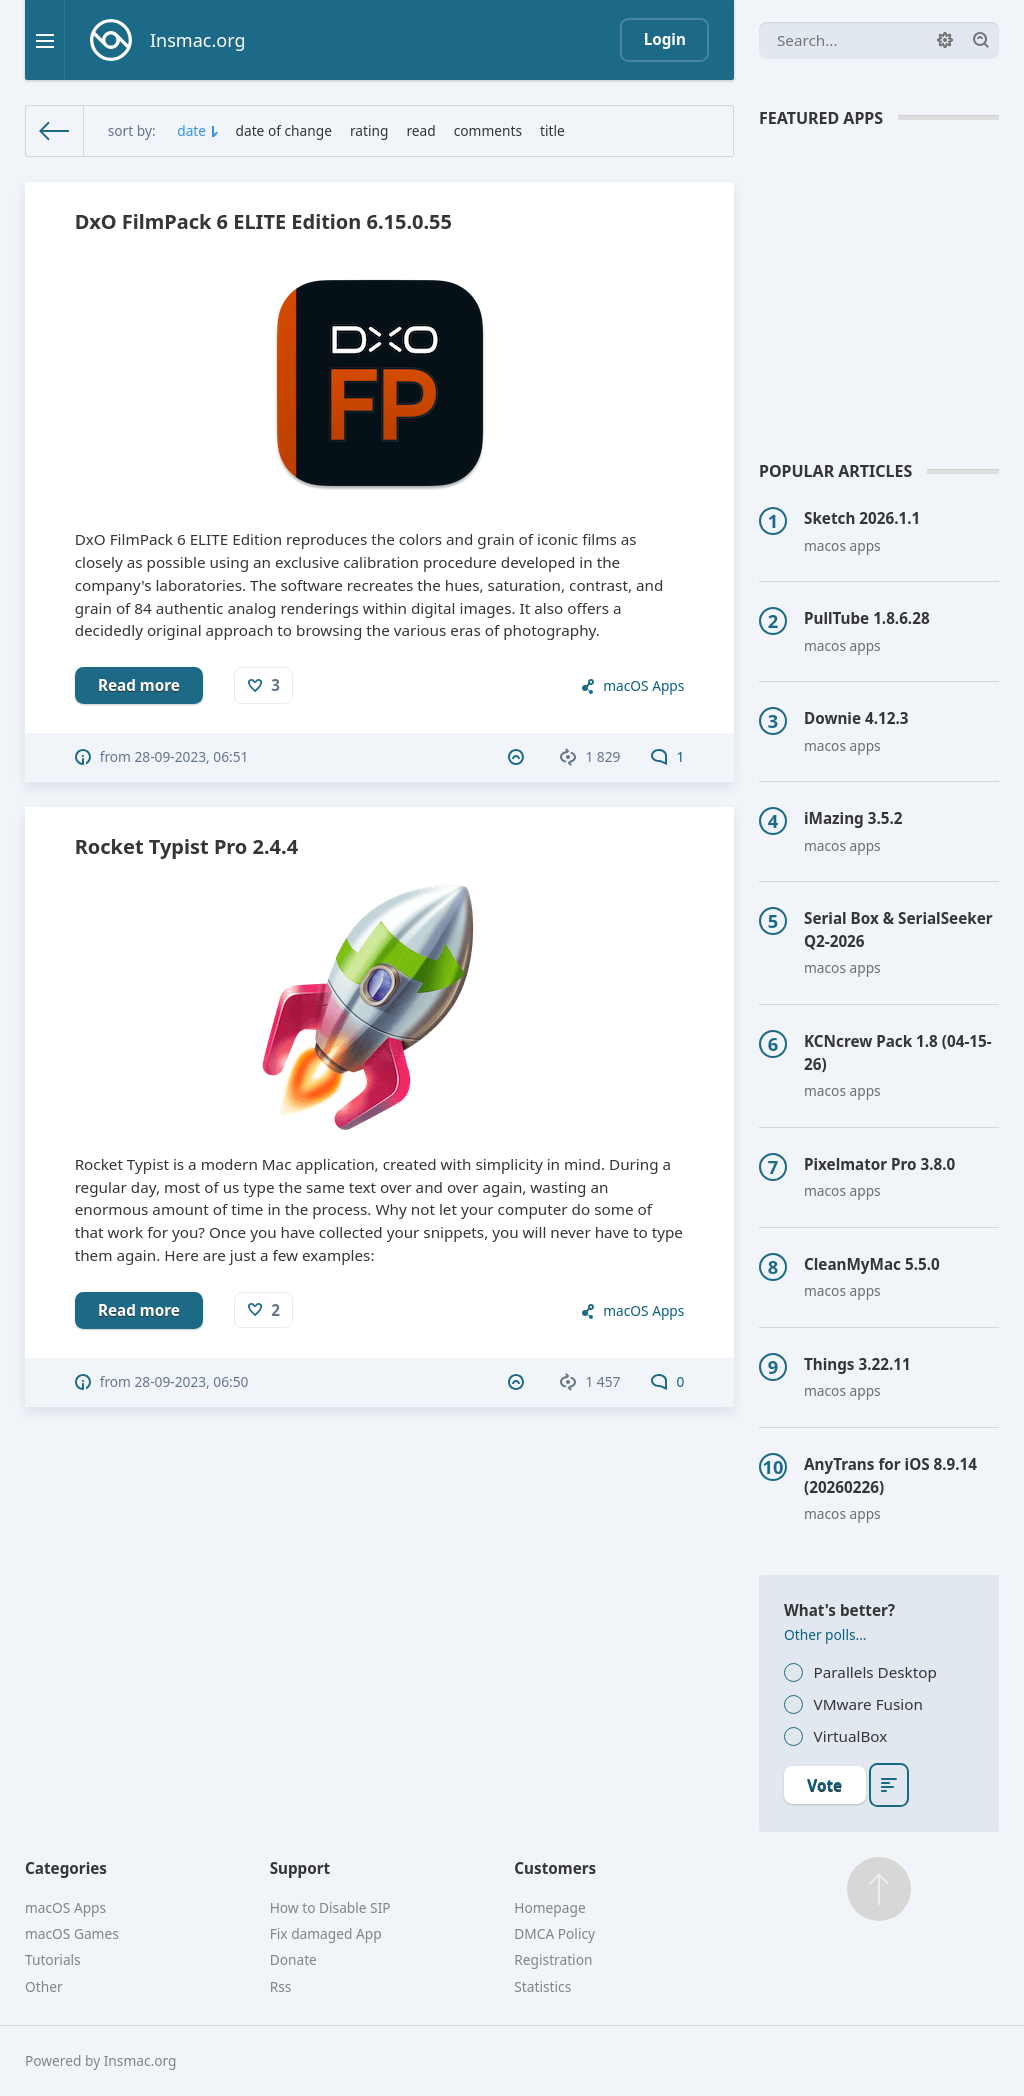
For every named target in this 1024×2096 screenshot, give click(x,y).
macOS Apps (643, 685)
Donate (293, 1959)
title (552, 130)
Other (44, 1986)
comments (488, 130)
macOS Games (72, 1933)
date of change (284, 130)
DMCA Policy (554, 1933)
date (191, 130)
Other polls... (825, 1634)
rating (369, 130)
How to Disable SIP (330, 1907)
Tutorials (53, 1959)
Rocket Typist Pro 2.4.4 (186, 846)
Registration (553, 1959)
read (420, 130)
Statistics (542, 1986)
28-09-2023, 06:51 (192, 756)
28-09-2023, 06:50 (192, 1381)
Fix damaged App (326, 1933)
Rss (281, 1986)
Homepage (549, 1907)
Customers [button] (555, 1868)
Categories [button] (66, 1868)
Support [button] (300, 1868)
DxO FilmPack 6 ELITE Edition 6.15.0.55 (263, 221)
